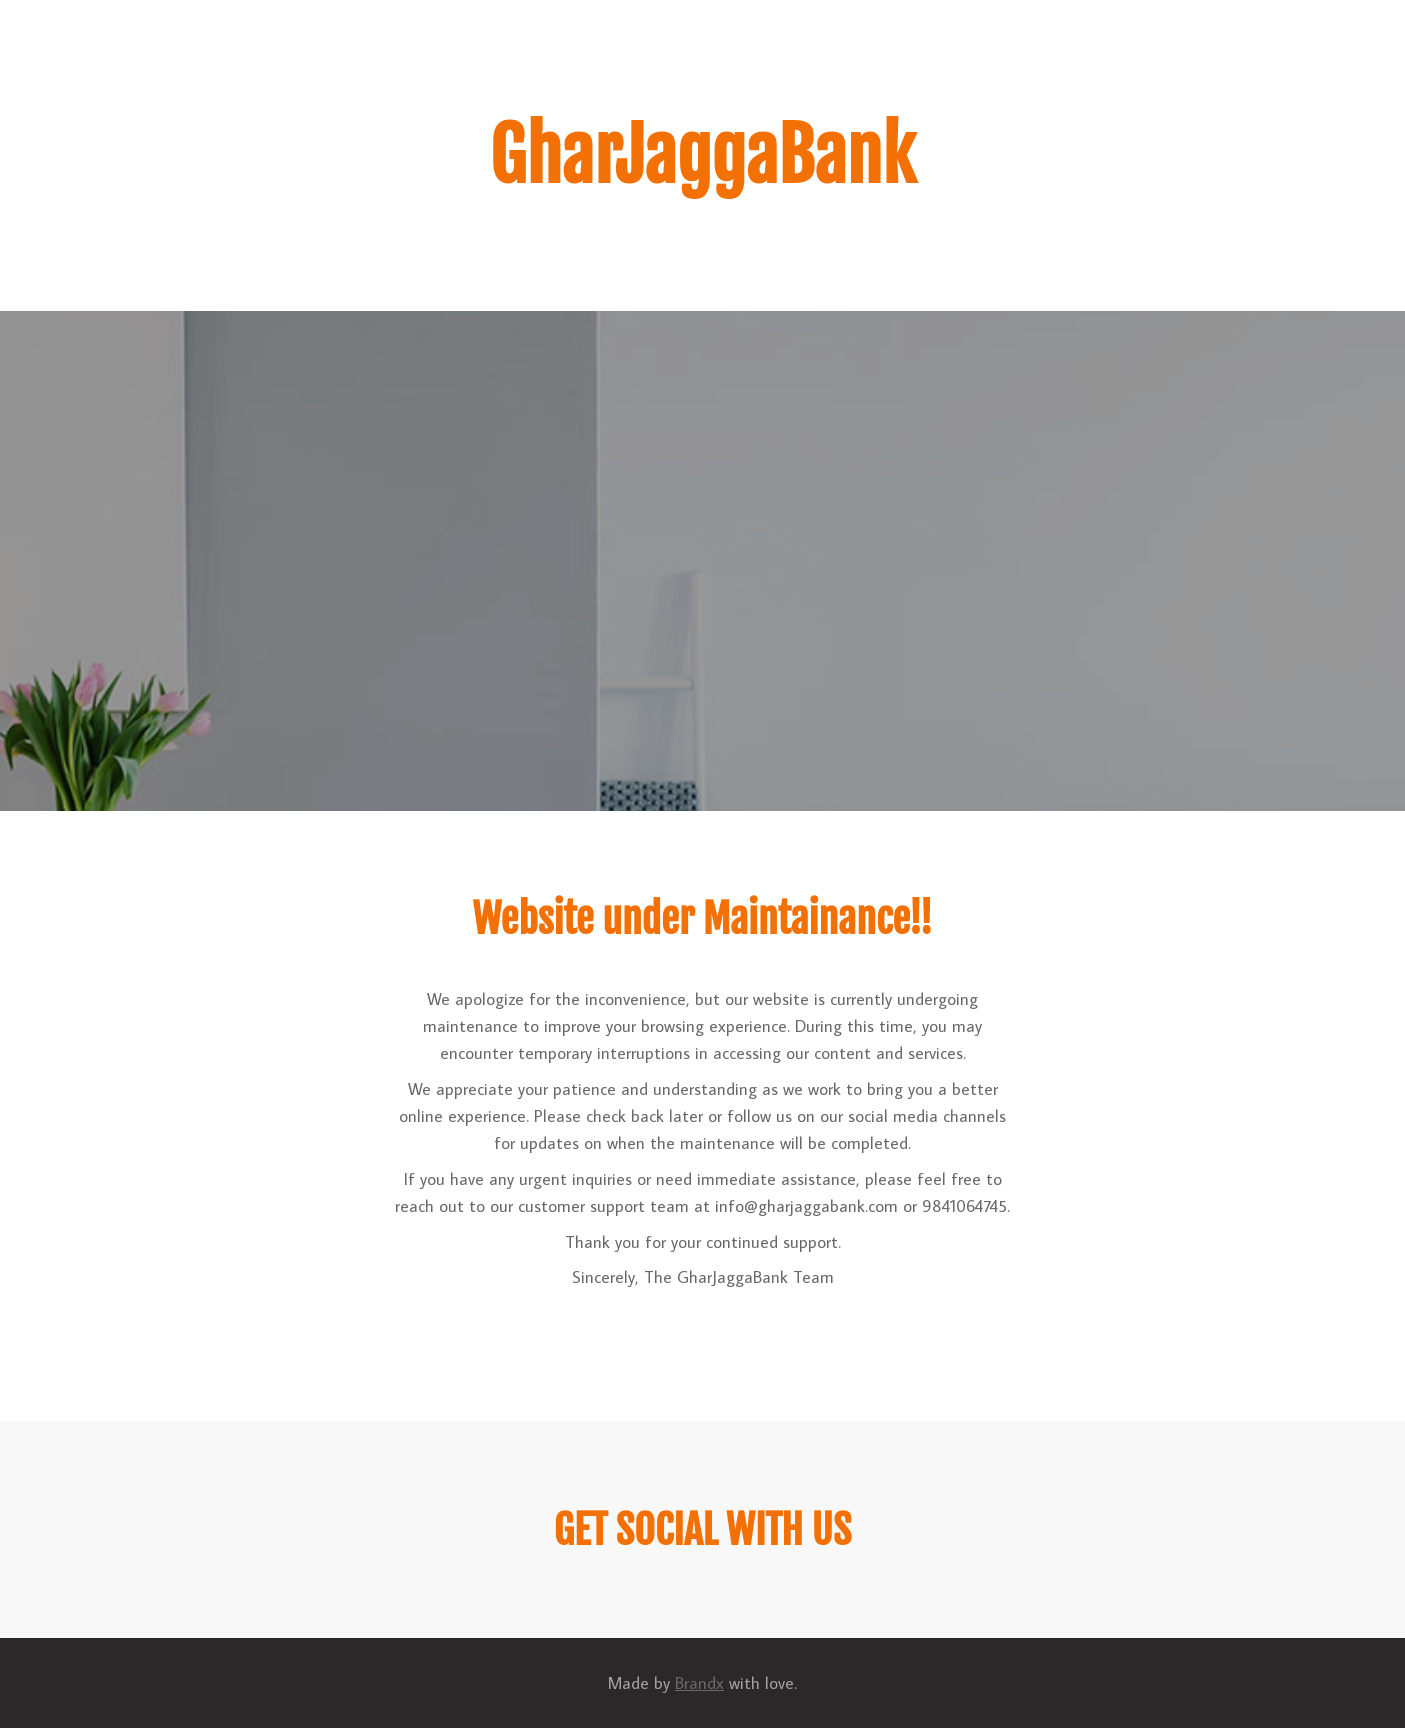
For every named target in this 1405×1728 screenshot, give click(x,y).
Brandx (699, 1683)
